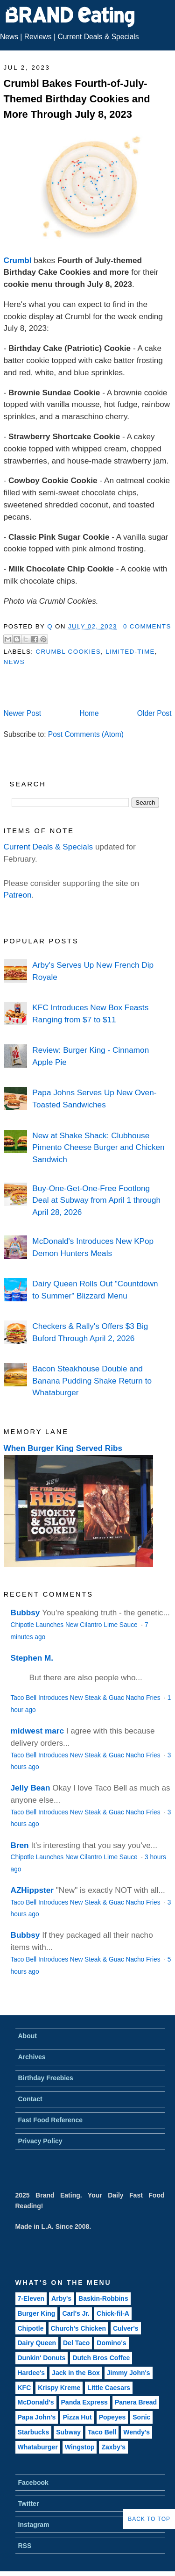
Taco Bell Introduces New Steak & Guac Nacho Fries (86, 1697)
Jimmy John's (128, 2372)
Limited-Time (129, 651)
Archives (32, 2057)
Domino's (111, 2343)
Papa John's (37, 2417)
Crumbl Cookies (68, 651)
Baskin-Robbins (103, 2298)
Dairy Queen (37, 2343)
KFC (24, 2387)
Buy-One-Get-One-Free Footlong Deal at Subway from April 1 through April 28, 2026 (96, 1200)
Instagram (33, 2524)
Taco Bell (102, 2432)
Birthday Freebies (45, 2078)
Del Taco (76, 2343)
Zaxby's (113, 2447)
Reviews (38, 37)
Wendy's (136, 2432)
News (9, 37)
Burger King (37, 2313)
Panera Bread (136, 2402)
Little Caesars (108, 2387)
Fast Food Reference (50, 2120)
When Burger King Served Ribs (63, 1448)
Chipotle (31, 2328)
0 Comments (147, 626)
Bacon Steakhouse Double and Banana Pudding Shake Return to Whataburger (92, 1380)
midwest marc (37, 1730)
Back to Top (149, 2519)
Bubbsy (25, 1612)
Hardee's (31, 2372)
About (27, 2036)
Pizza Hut (77, 2417)
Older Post (154, 713)
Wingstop (80, 2447)
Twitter (28, 2503)
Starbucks (33, 2432)
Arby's (61, 2298)
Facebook (33, 2482)
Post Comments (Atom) (86, 734)
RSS (25, 2545)
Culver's (126, 2328)
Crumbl (18, 260)
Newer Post (23, 713)
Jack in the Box (76, 2372)
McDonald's (36, 2402)
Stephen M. (32, 1658)
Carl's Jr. (76, 2313)
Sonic (141, 2417)
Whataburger (38, 2447)
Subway (68, 2432)
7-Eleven (31, 2298)
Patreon (18, 894)
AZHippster (32, 1890)
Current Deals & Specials (98, 37)
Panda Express (84, 2402)
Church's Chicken (78, 2328)
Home (89, 713)
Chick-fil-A (113, 2313)
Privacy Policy (40, 2141)
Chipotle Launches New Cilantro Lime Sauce (75, 1624)
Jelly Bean (30, 1787)
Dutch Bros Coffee (101, 2358)
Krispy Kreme (59, 2387)
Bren (20, 1845)
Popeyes (112, 2417)
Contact (30, 2099)
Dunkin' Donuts (42, 2358)
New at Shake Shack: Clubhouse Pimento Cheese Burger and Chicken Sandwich (98, 1147)
